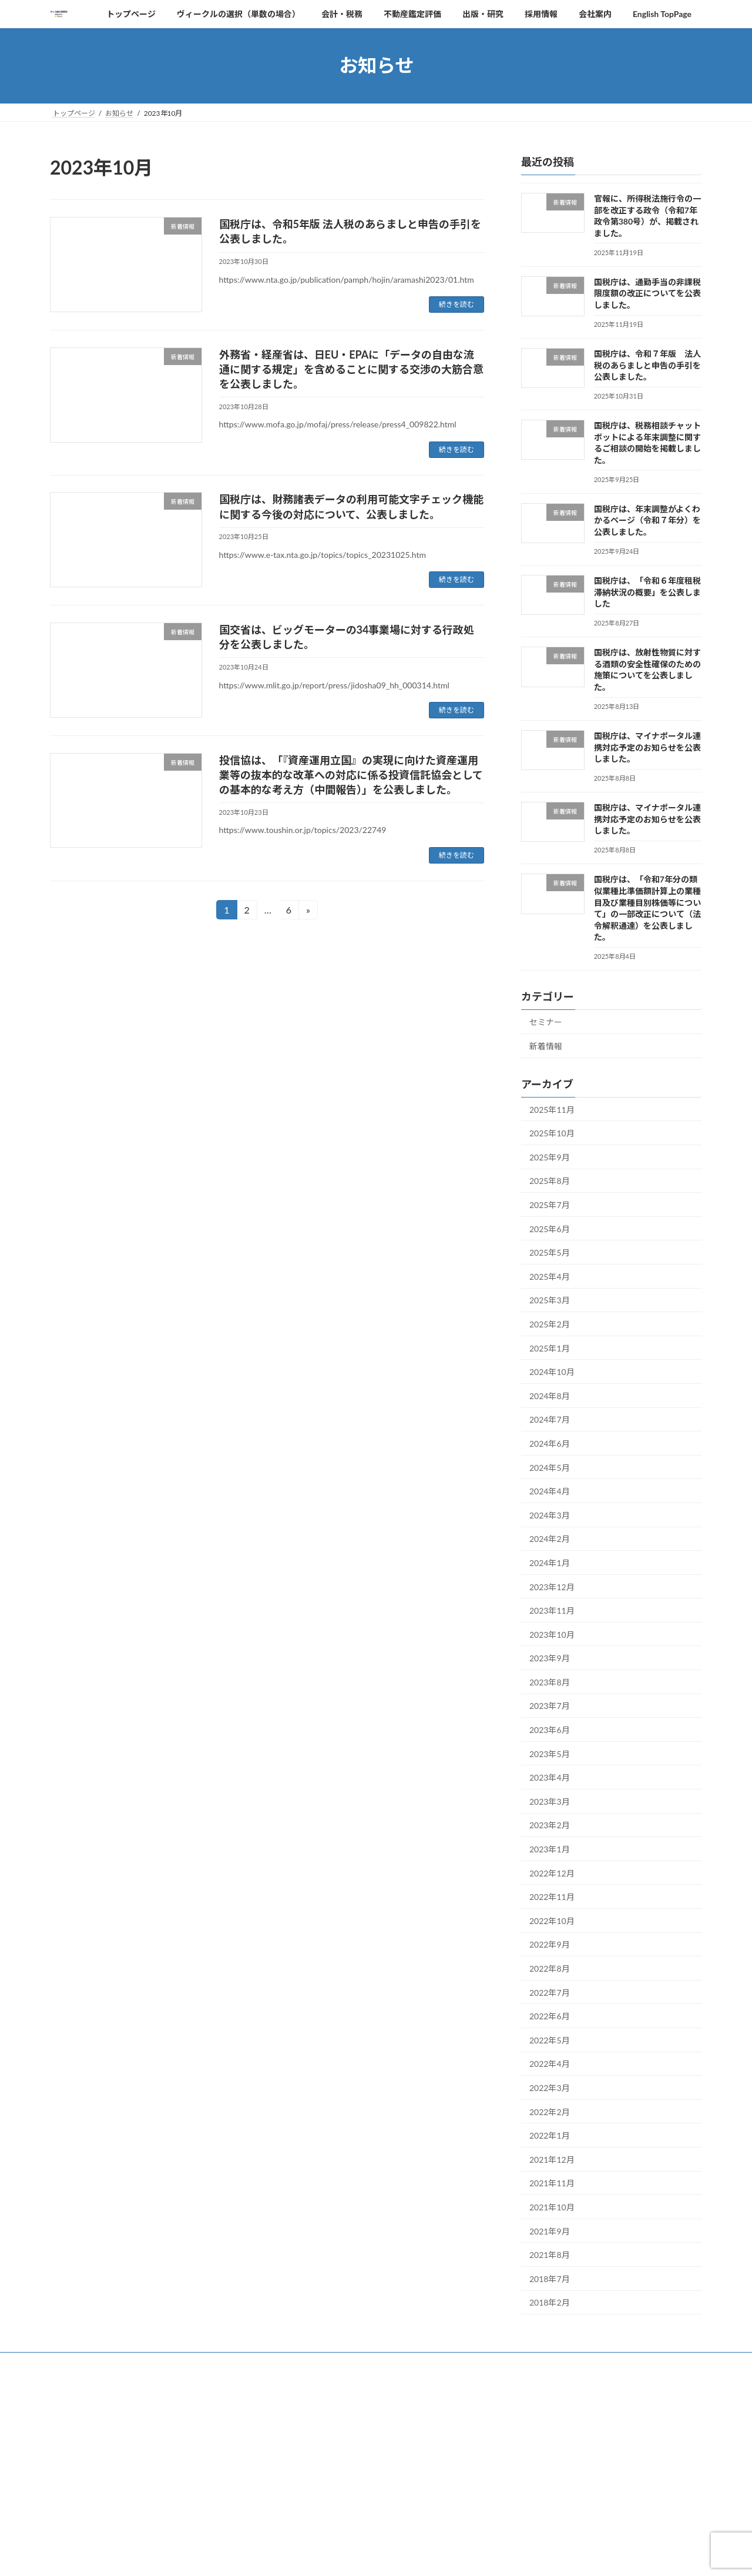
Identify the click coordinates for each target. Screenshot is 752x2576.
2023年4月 (549, 1777)
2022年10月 (552, 1920)
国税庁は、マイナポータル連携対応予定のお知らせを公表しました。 (647, 747)
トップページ (82, 2362)
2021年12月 (552, 2159)
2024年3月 (549, 1515)
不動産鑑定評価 (339, 2362)
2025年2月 (549, 1324)
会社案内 (512, 2362)
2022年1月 (549, 2135)
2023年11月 (552, 1610)
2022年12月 (552, 1873)
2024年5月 (549, 1467)
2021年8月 (549, 2255)
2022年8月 (549, 1968)
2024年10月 (552, 1372)
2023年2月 (549, 1825)
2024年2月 (549, 1539)
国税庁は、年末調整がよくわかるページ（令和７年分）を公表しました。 (647, 519)
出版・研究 (405, 2362)
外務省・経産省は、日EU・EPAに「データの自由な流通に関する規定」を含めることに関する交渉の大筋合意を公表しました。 (351, 369)
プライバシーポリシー (103, 2509)
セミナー (545, 1022)
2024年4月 (549, 1491)
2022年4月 (549, 2064)
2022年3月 (549, 2088)
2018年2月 (549, 2302)
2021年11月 (552, 2183)
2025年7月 (549, 1205)
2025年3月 (549, 1300)
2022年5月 (549, 2040)
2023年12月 (552, 1586)
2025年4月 (549, 1276)
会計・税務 (273, 2362)
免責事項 (634, 2467)
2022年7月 (549, 1992)
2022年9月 (549, 1944)
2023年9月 (549, 1658)
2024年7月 (549, 1419)
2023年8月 (549, 1682)
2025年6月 (549, 1228)
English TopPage (575, 2362)
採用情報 (460, 2362)
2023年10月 (552, 1634)
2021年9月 (549, 2231)
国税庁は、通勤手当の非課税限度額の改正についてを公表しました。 (647, 292)
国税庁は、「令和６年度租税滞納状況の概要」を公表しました (647, 592)
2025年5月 (549, 1252)
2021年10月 (552, 2207)
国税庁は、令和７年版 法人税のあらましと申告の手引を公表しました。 (647, 365)
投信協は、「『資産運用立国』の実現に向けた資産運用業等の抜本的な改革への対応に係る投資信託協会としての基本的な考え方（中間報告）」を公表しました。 (351, 775)
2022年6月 (549, 2016)
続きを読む (456, 304)
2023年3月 (549, 1801)
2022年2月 (549, 2111)
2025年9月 (549, 1157)
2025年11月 (552, 1109)
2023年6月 (549, 1730)
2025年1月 (549, 1348)
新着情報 (545, 1046)
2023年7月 (549, 1706)
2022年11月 (552, 1897)
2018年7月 (549, 2278)
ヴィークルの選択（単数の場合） (180, 2362)
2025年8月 (549, 1181)
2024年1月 (549, 1563)
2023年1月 (549, 1849)
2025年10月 (552, 1133)
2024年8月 (549, 1395)
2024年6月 (549, 1443)
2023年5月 (549, 1753)
